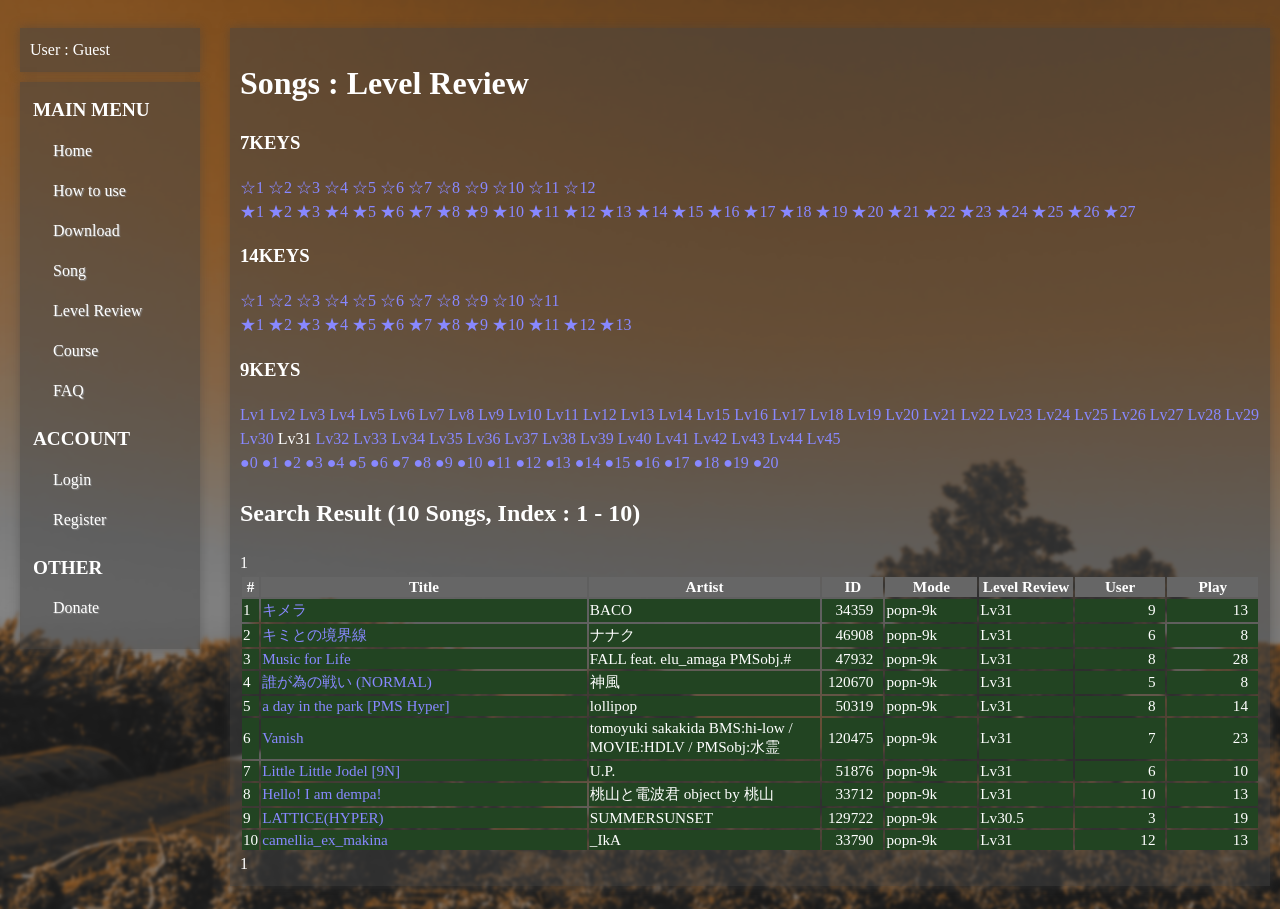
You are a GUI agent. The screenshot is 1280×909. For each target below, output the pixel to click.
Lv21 (940, 414)
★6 (392, 211)
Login (72, 479)
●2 (292, 462)
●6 (379, 462)
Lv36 (484, 438)
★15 (687, 211)
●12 (528, 462)
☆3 (308, 187)
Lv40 (635, 438)
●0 (249, 462)
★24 (1011, 211)
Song (69, 270)
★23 (975, 211)
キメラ (284, 609)
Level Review (97, 310)
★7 (420, 211)
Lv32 (333, 438)
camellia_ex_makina (325, 839)
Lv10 (525, 414)
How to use (89, 190)
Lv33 (370, 438)
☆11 (543, 187)
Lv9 (491, 414)
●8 (422, 462)
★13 (615, 211)
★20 (867, 211)
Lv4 (342, 414)
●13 (558, 462)
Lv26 (1129, 414)
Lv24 (1053, 414)
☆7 (420, 187)
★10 (508, 211)
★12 (579, 211)
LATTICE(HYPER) (322, 817)
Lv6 (402, 414)
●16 (647, 462)
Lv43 (748, 438)
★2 (280, 211)
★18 (795, 211)
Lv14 (676, 414)
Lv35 (446, 438)
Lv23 (1016, 414)
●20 (766, 462)
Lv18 (827, 414)
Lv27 (1167, 414)
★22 (939, 211)
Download (86, 230)
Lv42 (710, 438)
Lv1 (253, 414)
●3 (314, 462)
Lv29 (1242, 414)
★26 (1083, 211)
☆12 (579, 187)
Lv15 (713, 414)
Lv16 (751, 414)
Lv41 (673, 438)
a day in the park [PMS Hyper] (355, 705)
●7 (401, 462)
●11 (498, 462)
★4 (336, 211)
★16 (723, 211)
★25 (1047, 211)
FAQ (68, 390)
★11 (543, 211)
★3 (308, 211)
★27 (1119, 211)
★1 (252, 211)
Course (75, 350)
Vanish (282, 737)
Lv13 (638, 414)
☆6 (392, 187)
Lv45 (824, 438)
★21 (903, 211)
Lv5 (372, 414)
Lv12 (600, 414)
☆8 (448, 187)
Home (72, 150)
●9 (444, 462)
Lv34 (408, 438)
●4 (336, 462)
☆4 (336, 187)
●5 (357, 462)
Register (79, 519)
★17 (759, 211)
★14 (651, 211)
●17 (677, 462)
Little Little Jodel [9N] (331, 770)
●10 (470, 462)
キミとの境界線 (314, 634)
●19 (736, 462)
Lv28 (1205, 414)
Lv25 (1091, 414)
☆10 (508, 187)
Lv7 (432, 414)
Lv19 (864, 414)
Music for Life (306, 658)
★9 (476, 211)
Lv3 (313, 414)
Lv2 (283, 414)
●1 (271, 462)
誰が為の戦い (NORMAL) (347, 681)
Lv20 (902, 414)
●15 (617, 462)
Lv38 (559, 438)
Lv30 (257, 438)
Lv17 (789, 414)
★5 (364, 211)
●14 (588, 462)
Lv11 (562, 414)
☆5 (364, 187)
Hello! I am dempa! (321, 793)
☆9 (476, 187)
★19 (831, 211)
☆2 (280, 187)
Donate (76, 607)
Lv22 (978, 414)
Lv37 (521, 438)
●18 (707, 462)
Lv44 (786, 438)
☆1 (252, 187)
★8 (448, 211)
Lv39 (597, 438)
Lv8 (461, 414)
